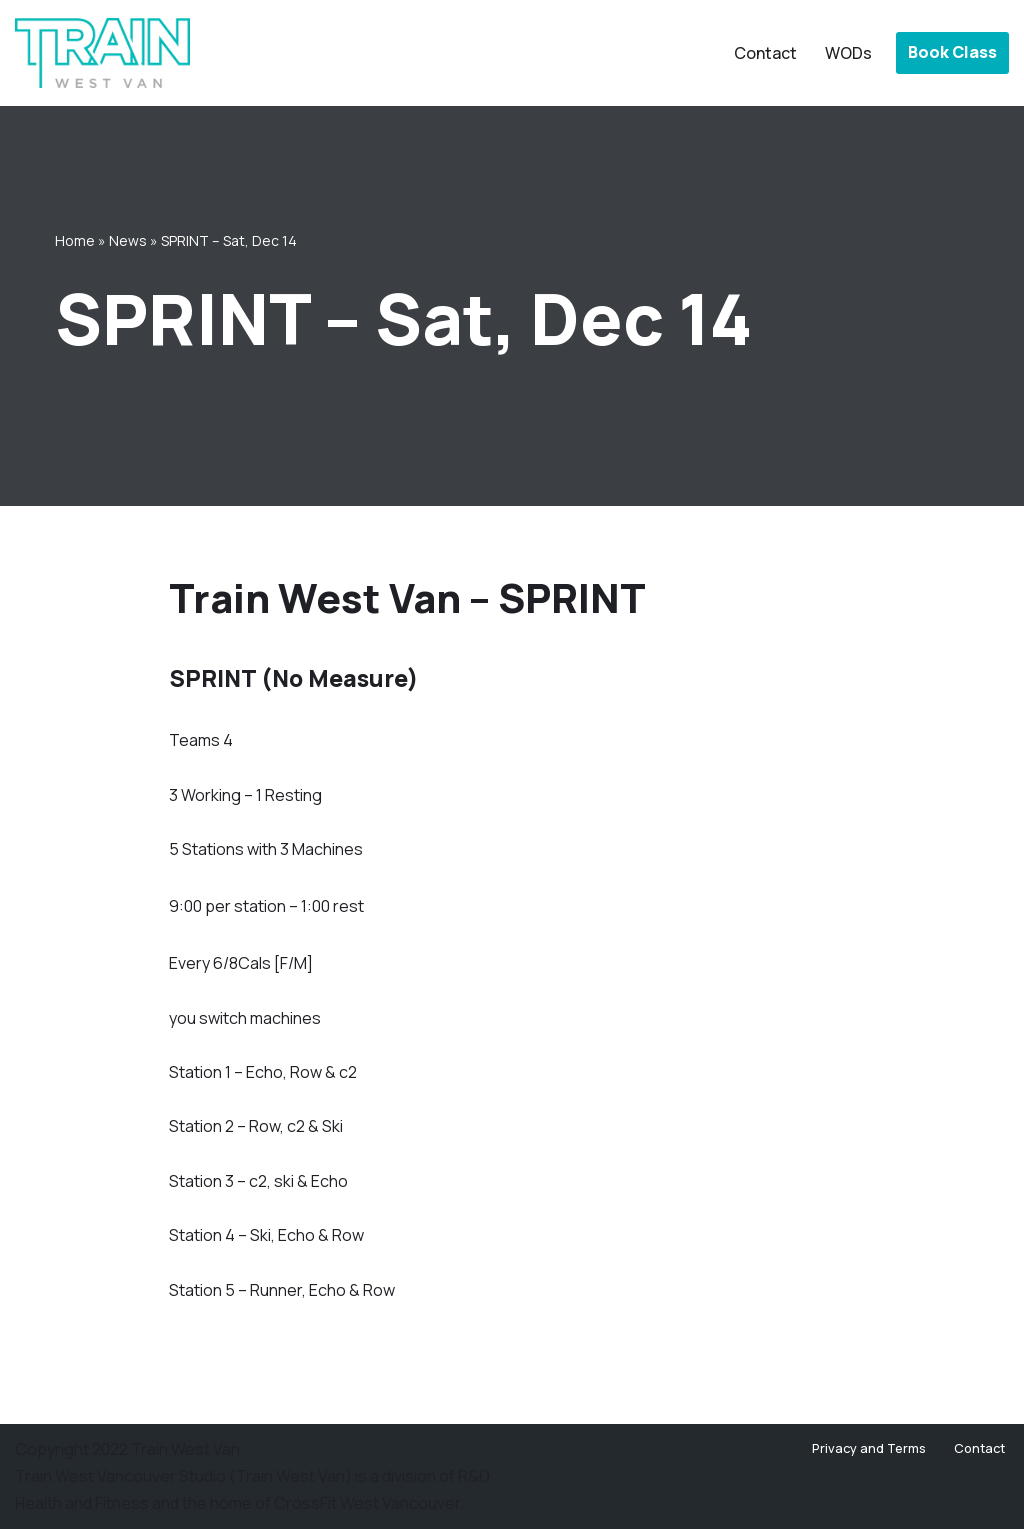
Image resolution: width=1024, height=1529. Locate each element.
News (128, 240)
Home (75, 240)
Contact (765, 53)
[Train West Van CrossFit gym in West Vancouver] (102, 53)
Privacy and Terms (869, 1448)
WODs (848, 53)
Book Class (952, 52)
